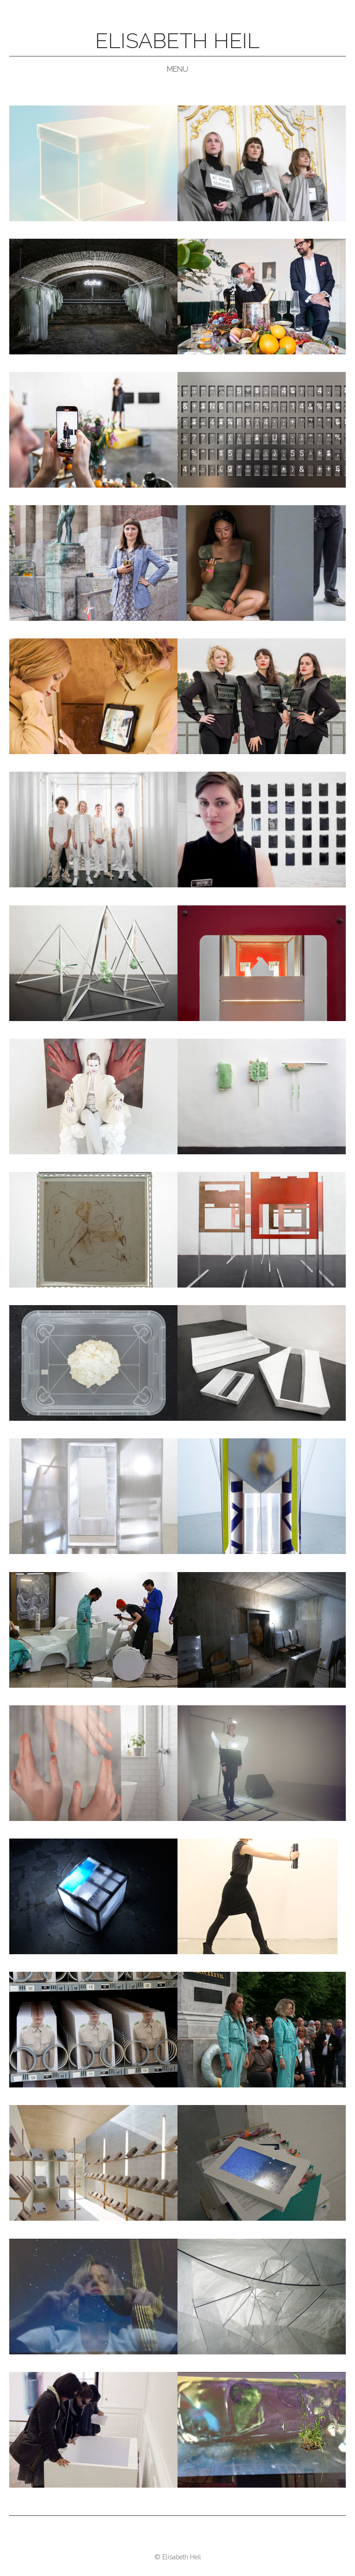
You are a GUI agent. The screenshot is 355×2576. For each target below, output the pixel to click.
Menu (177, 69)
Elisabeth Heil (177, 40)
